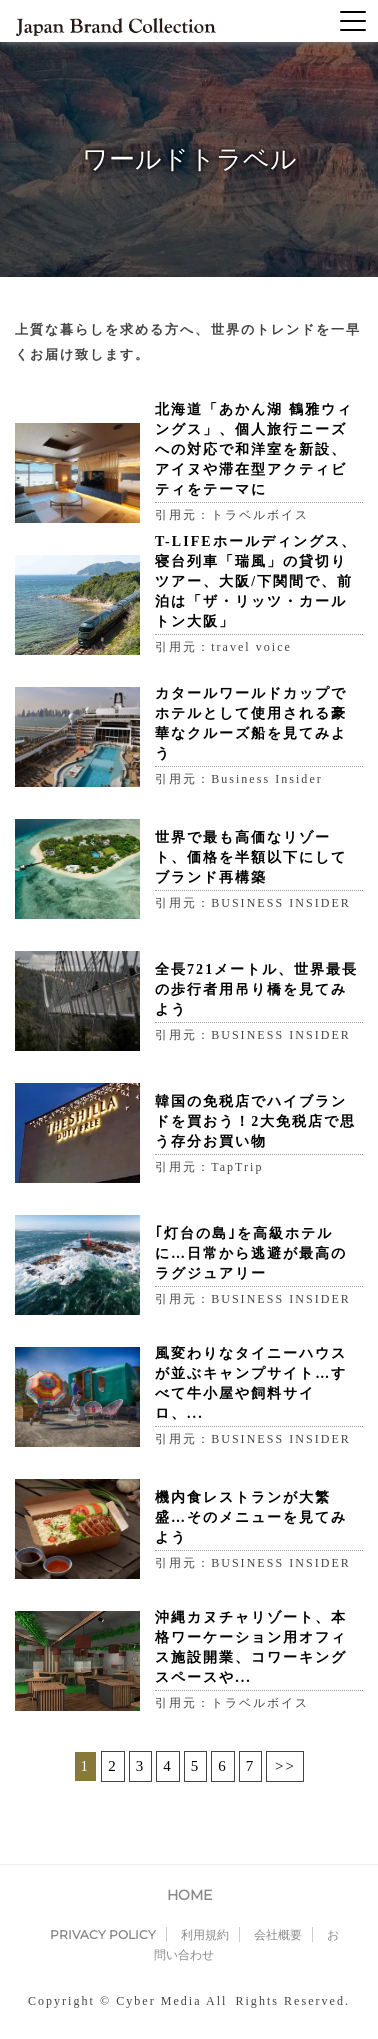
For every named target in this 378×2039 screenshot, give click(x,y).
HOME (189, 1895)
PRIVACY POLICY (103, 1934)
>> (285, 1766)
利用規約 (205, 1934)
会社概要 (278, 1934)
